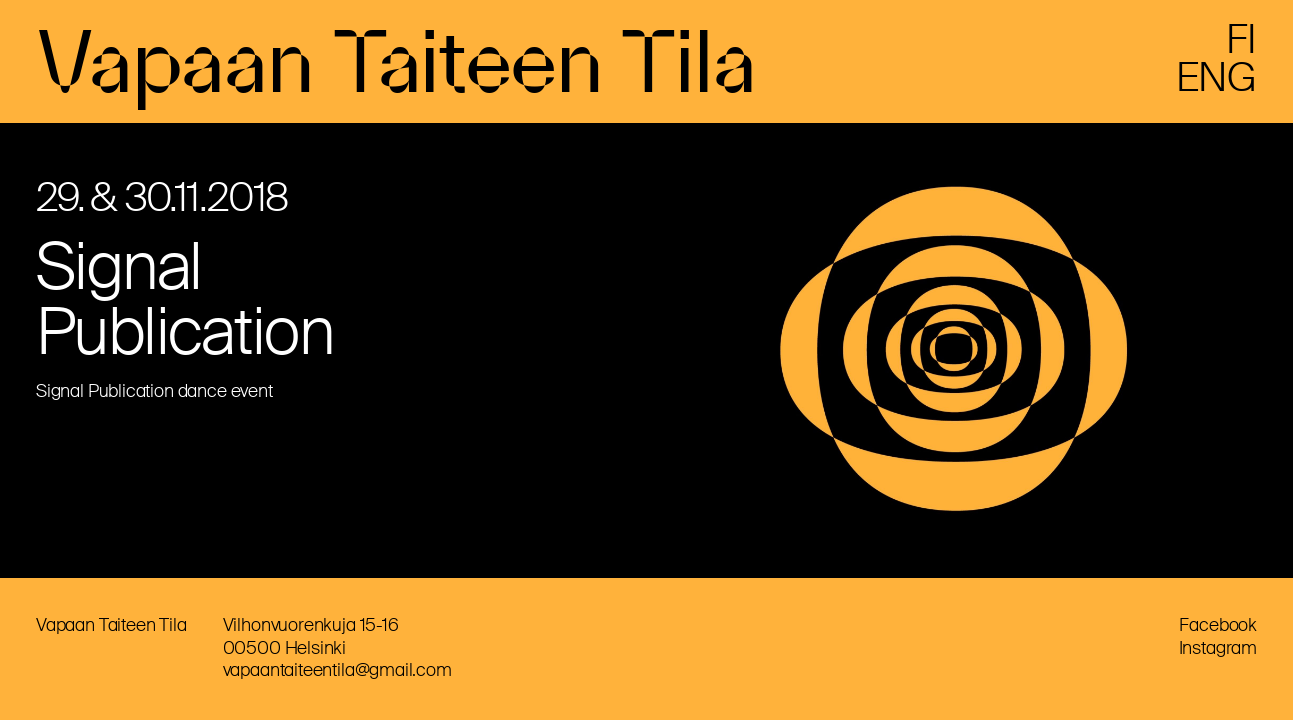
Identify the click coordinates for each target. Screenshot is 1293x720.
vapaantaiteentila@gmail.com (337, 670)
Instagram (1218, 648)
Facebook (1218, 625)
